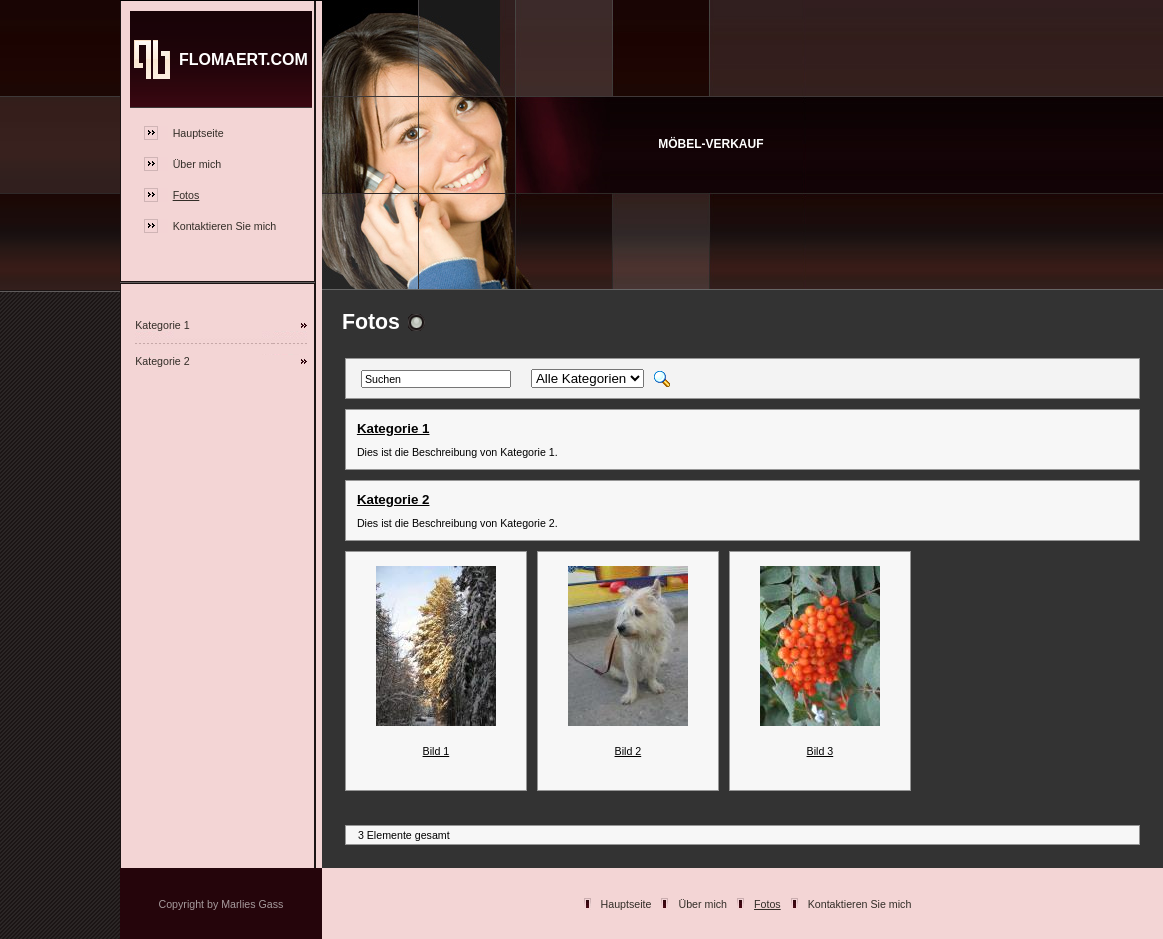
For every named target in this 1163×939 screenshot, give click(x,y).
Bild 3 (820, 751)
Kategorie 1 (162, 325)
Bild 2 (628, 751)
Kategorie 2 (162, 361)
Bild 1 (436, 751)
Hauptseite (198, 133)
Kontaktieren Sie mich (225, 226)
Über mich (197, 164)
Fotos (186, 195)
